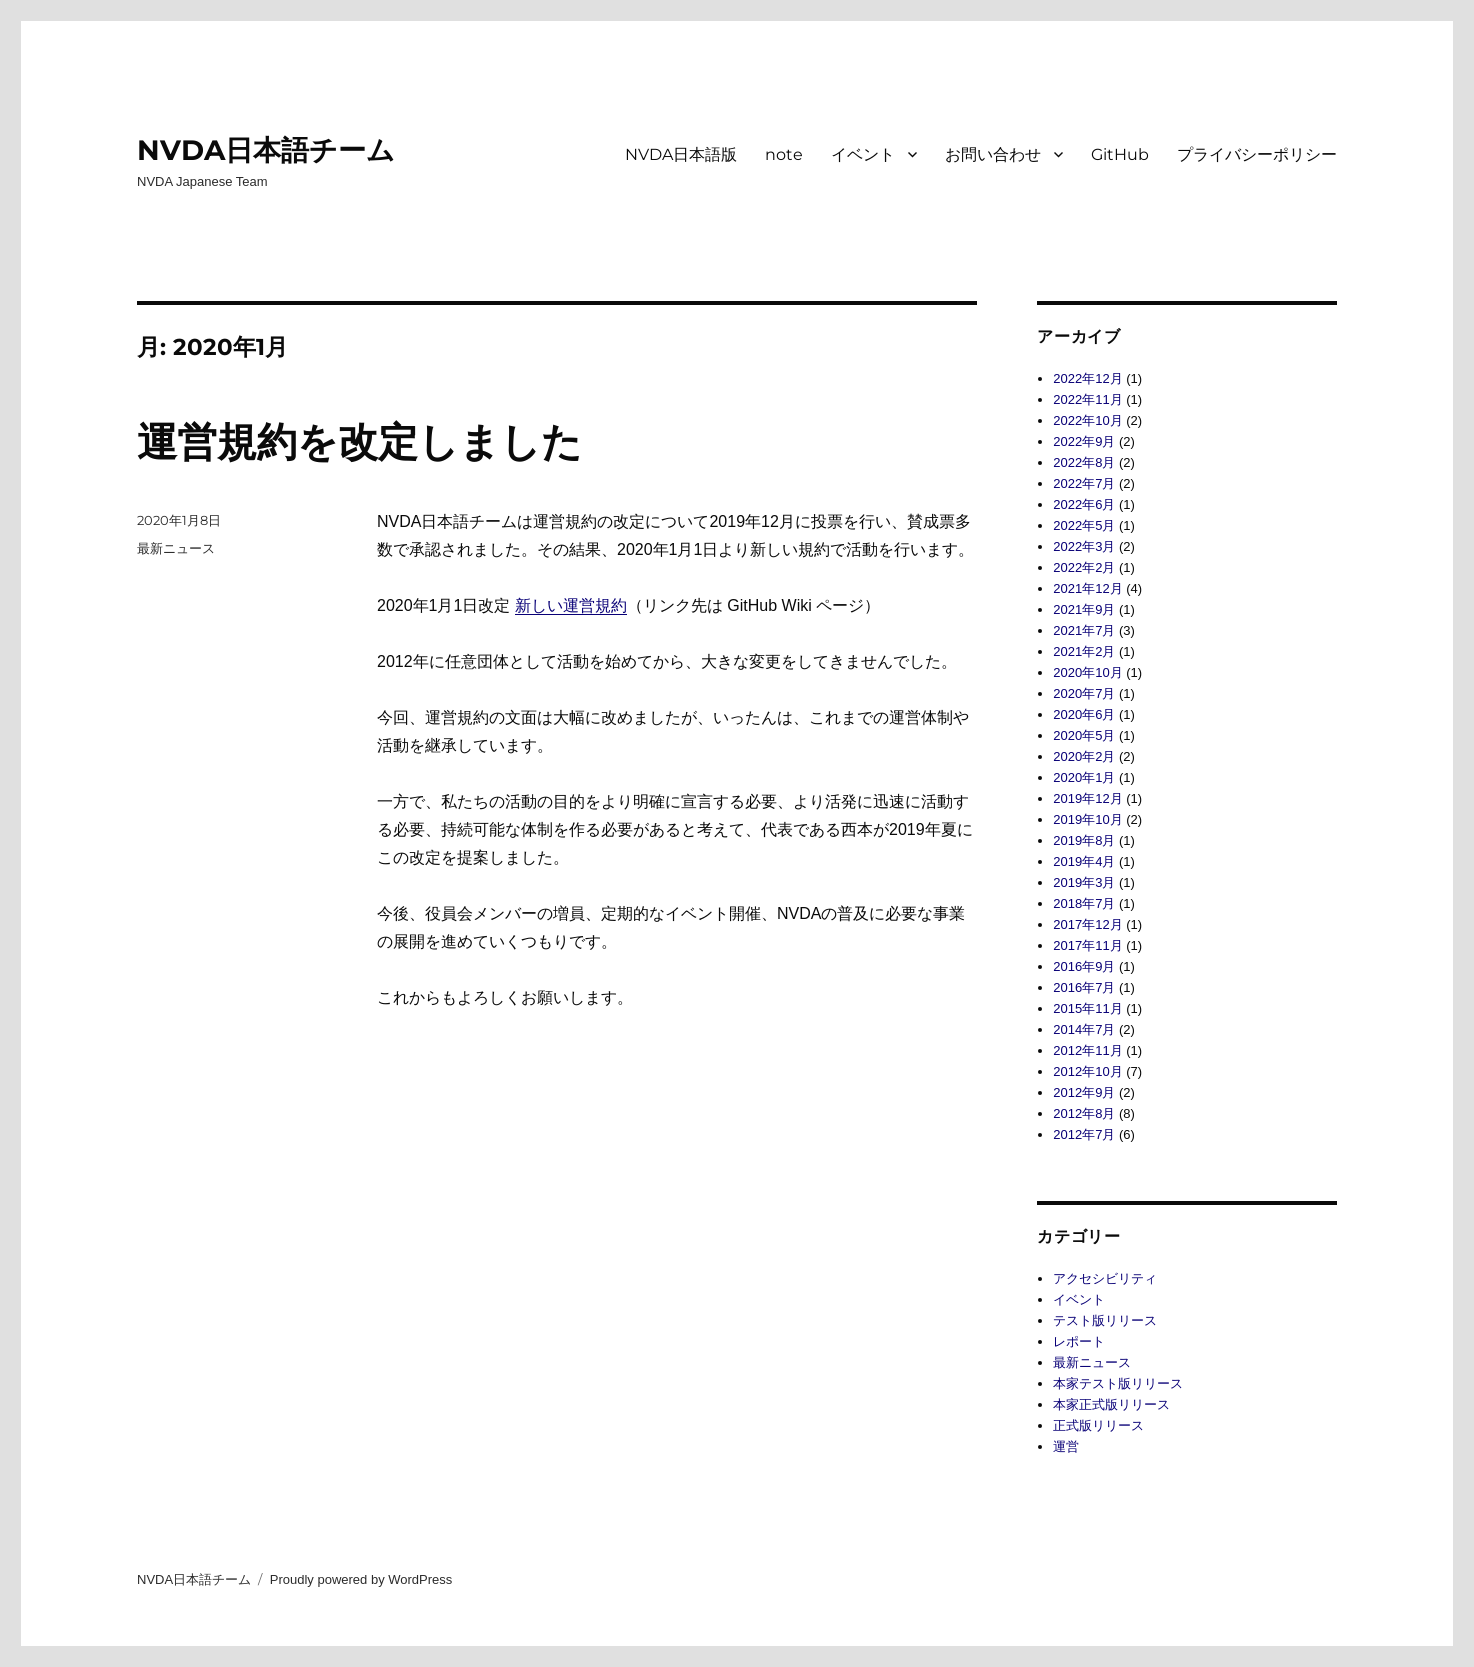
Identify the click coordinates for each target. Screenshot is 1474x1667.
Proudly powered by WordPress (361, 1579)
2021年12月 (1087, 588)
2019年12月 (1087, 798)
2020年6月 (1084, 714)
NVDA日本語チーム (266, 150)
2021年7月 (1084, 630)
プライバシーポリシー (1257, 154)
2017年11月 (1087, 945)
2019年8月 (1084, 840)
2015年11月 (1087, 1008)
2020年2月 (1084, 756)
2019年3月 (1084, 882)
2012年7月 (1084, 1134)
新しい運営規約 (571, 605)
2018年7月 (1084, 903)
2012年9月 (1084, 1092)
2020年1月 (1084, 777)
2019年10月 (1087, 819)
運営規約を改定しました (359, 441)
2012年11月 (1087, 1050)
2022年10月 (1087, 420)
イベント (863, 154)
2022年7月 (1084, 483)
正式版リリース (1098, 1425)
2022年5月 (1084, 525)
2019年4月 (1084, 861)
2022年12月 (1087, 378)
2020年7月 (1084, 693)
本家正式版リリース (1111, 1404)
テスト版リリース (1105, 1320)
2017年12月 (1087, 924)
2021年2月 (1084, 651)
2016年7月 (1084, 987)
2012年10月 (1087, 1071)
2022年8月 (1084, 462)
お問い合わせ (993, 154)
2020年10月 (1087, 672)
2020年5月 (1084, 735)
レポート (1079, 1341)
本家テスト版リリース (1118, 1383)
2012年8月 (1084, 1113)
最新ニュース (176, 548)
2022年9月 (1084, 441)
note (784, 154)
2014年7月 (1084, 1029)
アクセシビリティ (1105, 1278)
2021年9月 (1084, 609)
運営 (1066, 1446)
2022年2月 (1084, 567)
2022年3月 (1084, 546)
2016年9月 (1084, 966)
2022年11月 (1087, 399)
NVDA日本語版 (681, 154)
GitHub (1120, 154)
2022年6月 (1084, 504)
